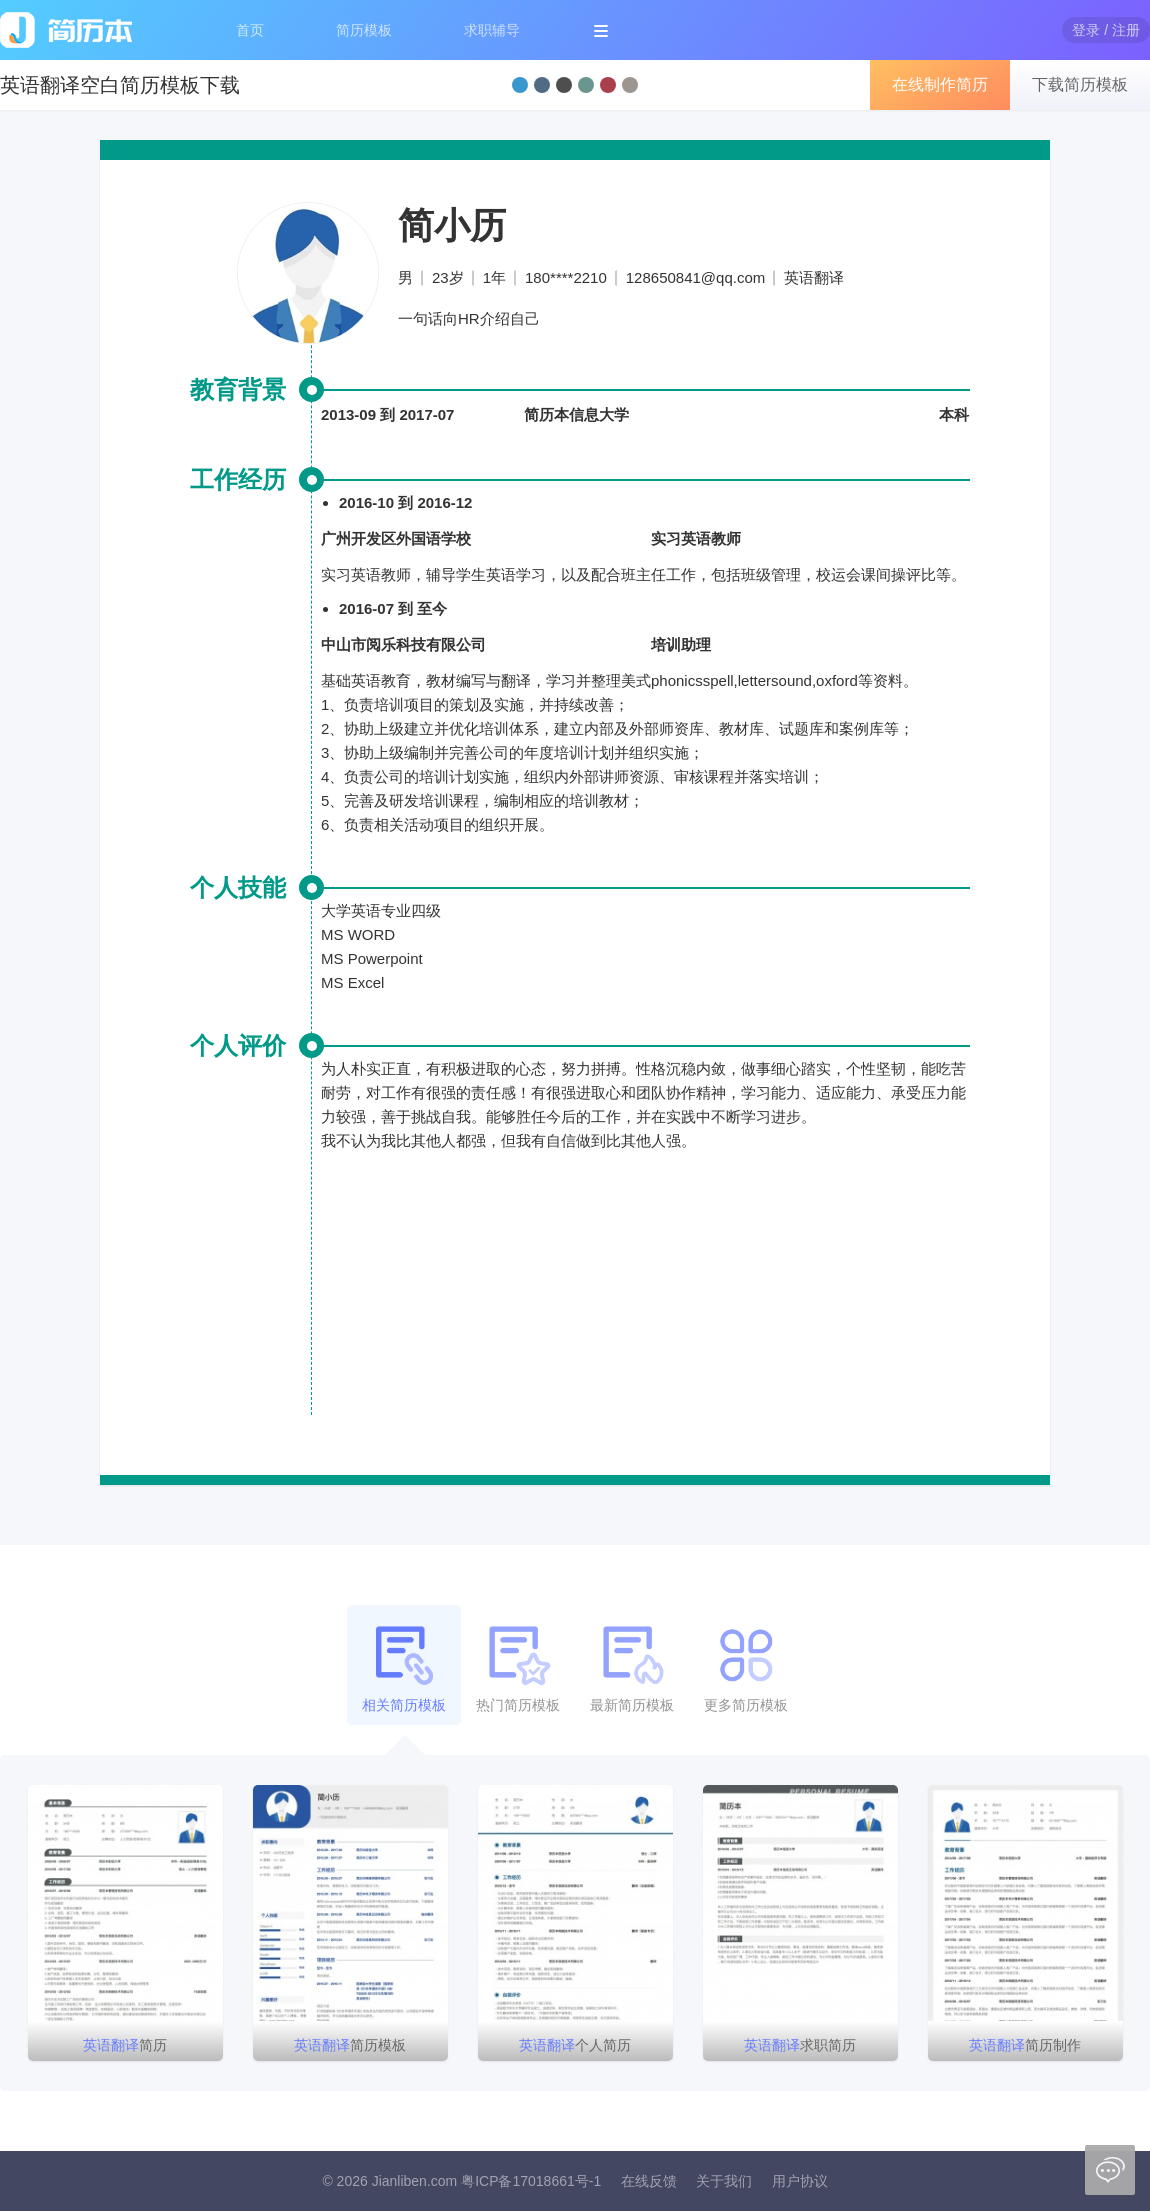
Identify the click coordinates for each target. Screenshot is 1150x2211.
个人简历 (575, 2045)
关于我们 (724, 2181)
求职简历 (800, 2045)
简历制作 (1025, 2045)
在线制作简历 (940, 84)
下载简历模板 (1080, 84)
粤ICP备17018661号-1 (531, 2181)
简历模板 (364, 30)
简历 (125, 2045)
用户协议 (800, 2181)
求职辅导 (492, 30)
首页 (250, 30)
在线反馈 (649, 2181)
